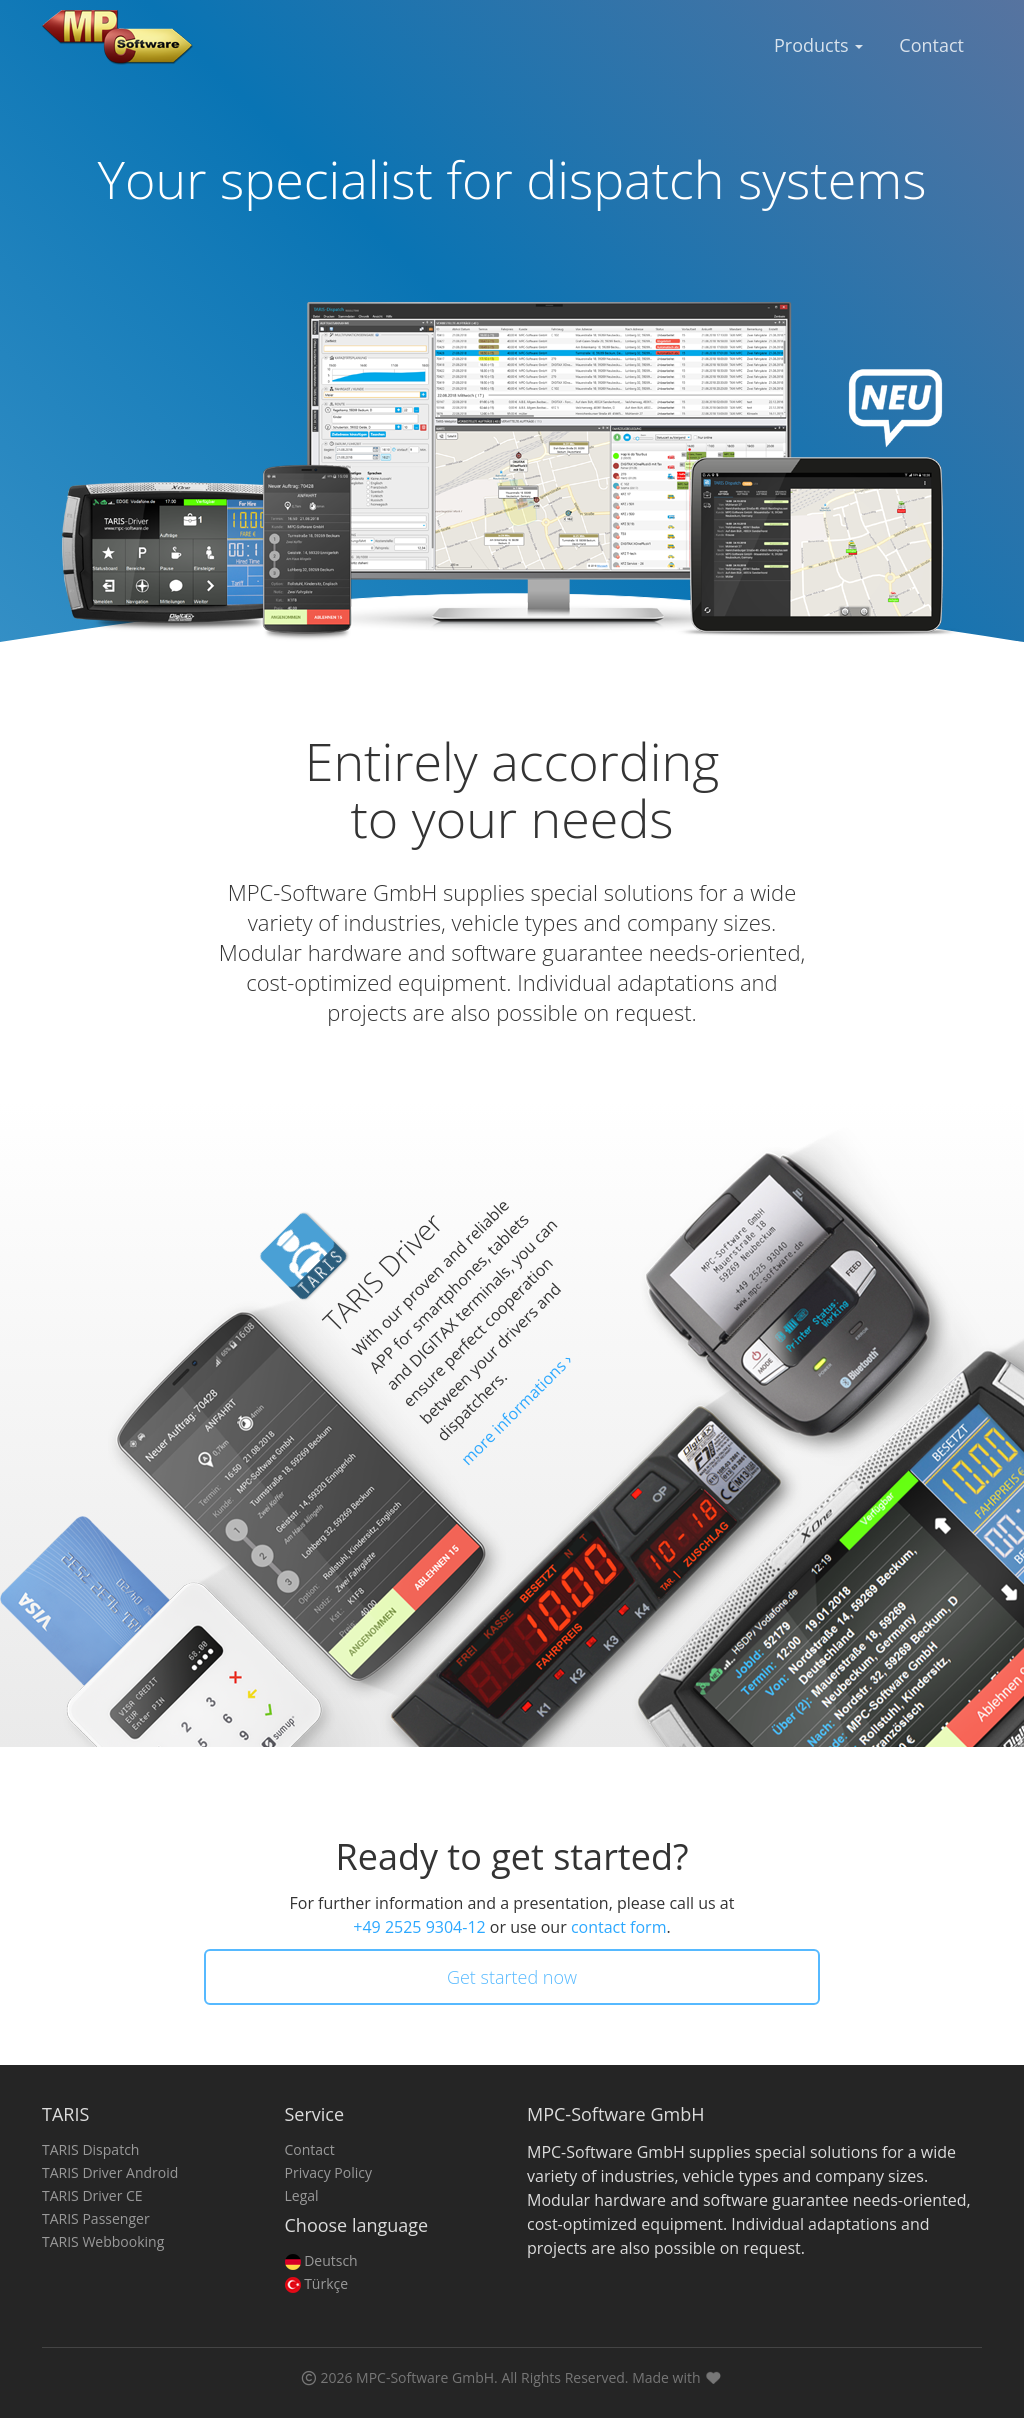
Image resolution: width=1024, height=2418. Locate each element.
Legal (302, 2195)
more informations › (516, 1408)
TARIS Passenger (96, 2218)
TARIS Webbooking (103, 2241)
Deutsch (321, 2260)
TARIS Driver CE (92, 2195)
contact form (619, 1927)
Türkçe (317, 2283)
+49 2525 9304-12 (419, 1927)
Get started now (512, 1977)
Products (818, 45)
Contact (931, 45)
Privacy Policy (328, 2172)
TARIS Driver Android (110, 2172)
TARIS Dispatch (90, 2149)
